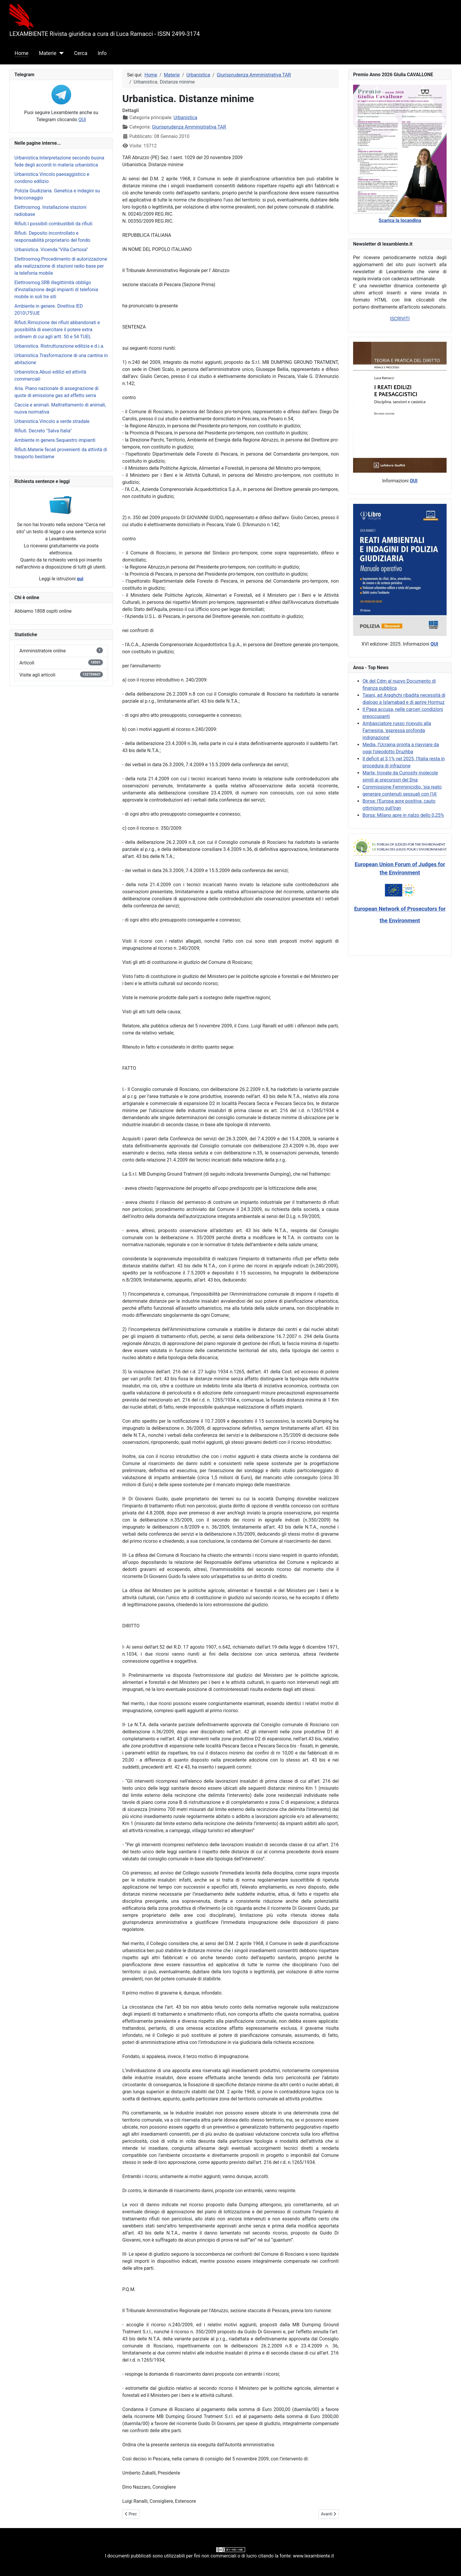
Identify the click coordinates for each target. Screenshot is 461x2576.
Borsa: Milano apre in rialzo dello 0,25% (403, 815)
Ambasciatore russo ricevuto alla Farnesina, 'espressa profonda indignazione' (397, 730)
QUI (82, 119)
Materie (47, 53)
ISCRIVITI (400, 318)
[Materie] (60, 53)
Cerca (80, 53)
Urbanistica (185, 117)
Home (22, 53)
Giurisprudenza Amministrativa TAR (189, 127)
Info (102, 53)
